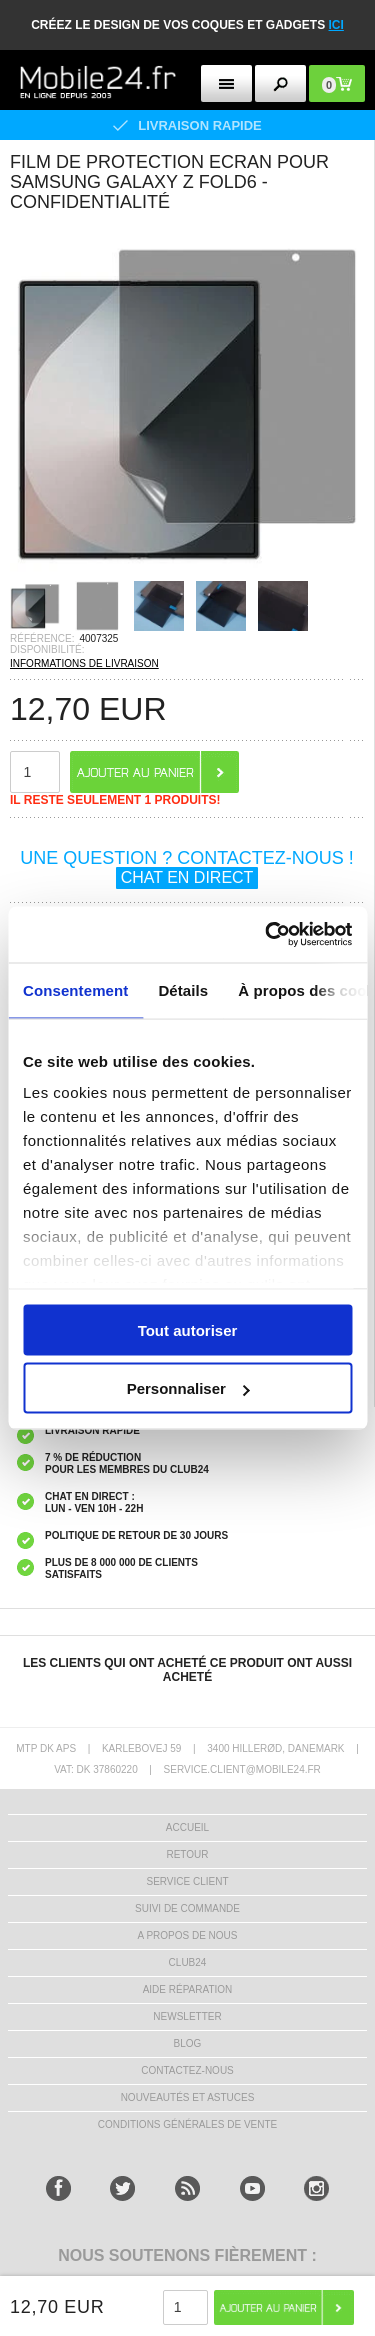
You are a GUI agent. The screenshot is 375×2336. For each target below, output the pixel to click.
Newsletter (187, 2016)
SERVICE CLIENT (187, 1881)
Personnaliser (188, 1388)
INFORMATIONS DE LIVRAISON (84, 663)
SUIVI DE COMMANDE (187, 1908)
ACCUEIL (187, 1827)
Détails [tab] (183, 989)
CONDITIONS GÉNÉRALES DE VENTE (187, 2124)
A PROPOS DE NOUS (187, 1935)
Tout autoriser (188, 1329)
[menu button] (226, 83)
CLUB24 (188, 1962)
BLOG (188, 2043)
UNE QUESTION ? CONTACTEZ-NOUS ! (187, 868)
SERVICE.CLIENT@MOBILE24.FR (242, 1769)
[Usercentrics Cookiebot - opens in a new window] (267, 935)
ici (336, 25)
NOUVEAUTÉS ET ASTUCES (188, 2097)
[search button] (280, 83)
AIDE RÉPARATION (188, 1989)
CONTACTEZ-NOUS (187, 2070)
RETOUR (187, 1854)
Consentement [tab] (75, 989)
